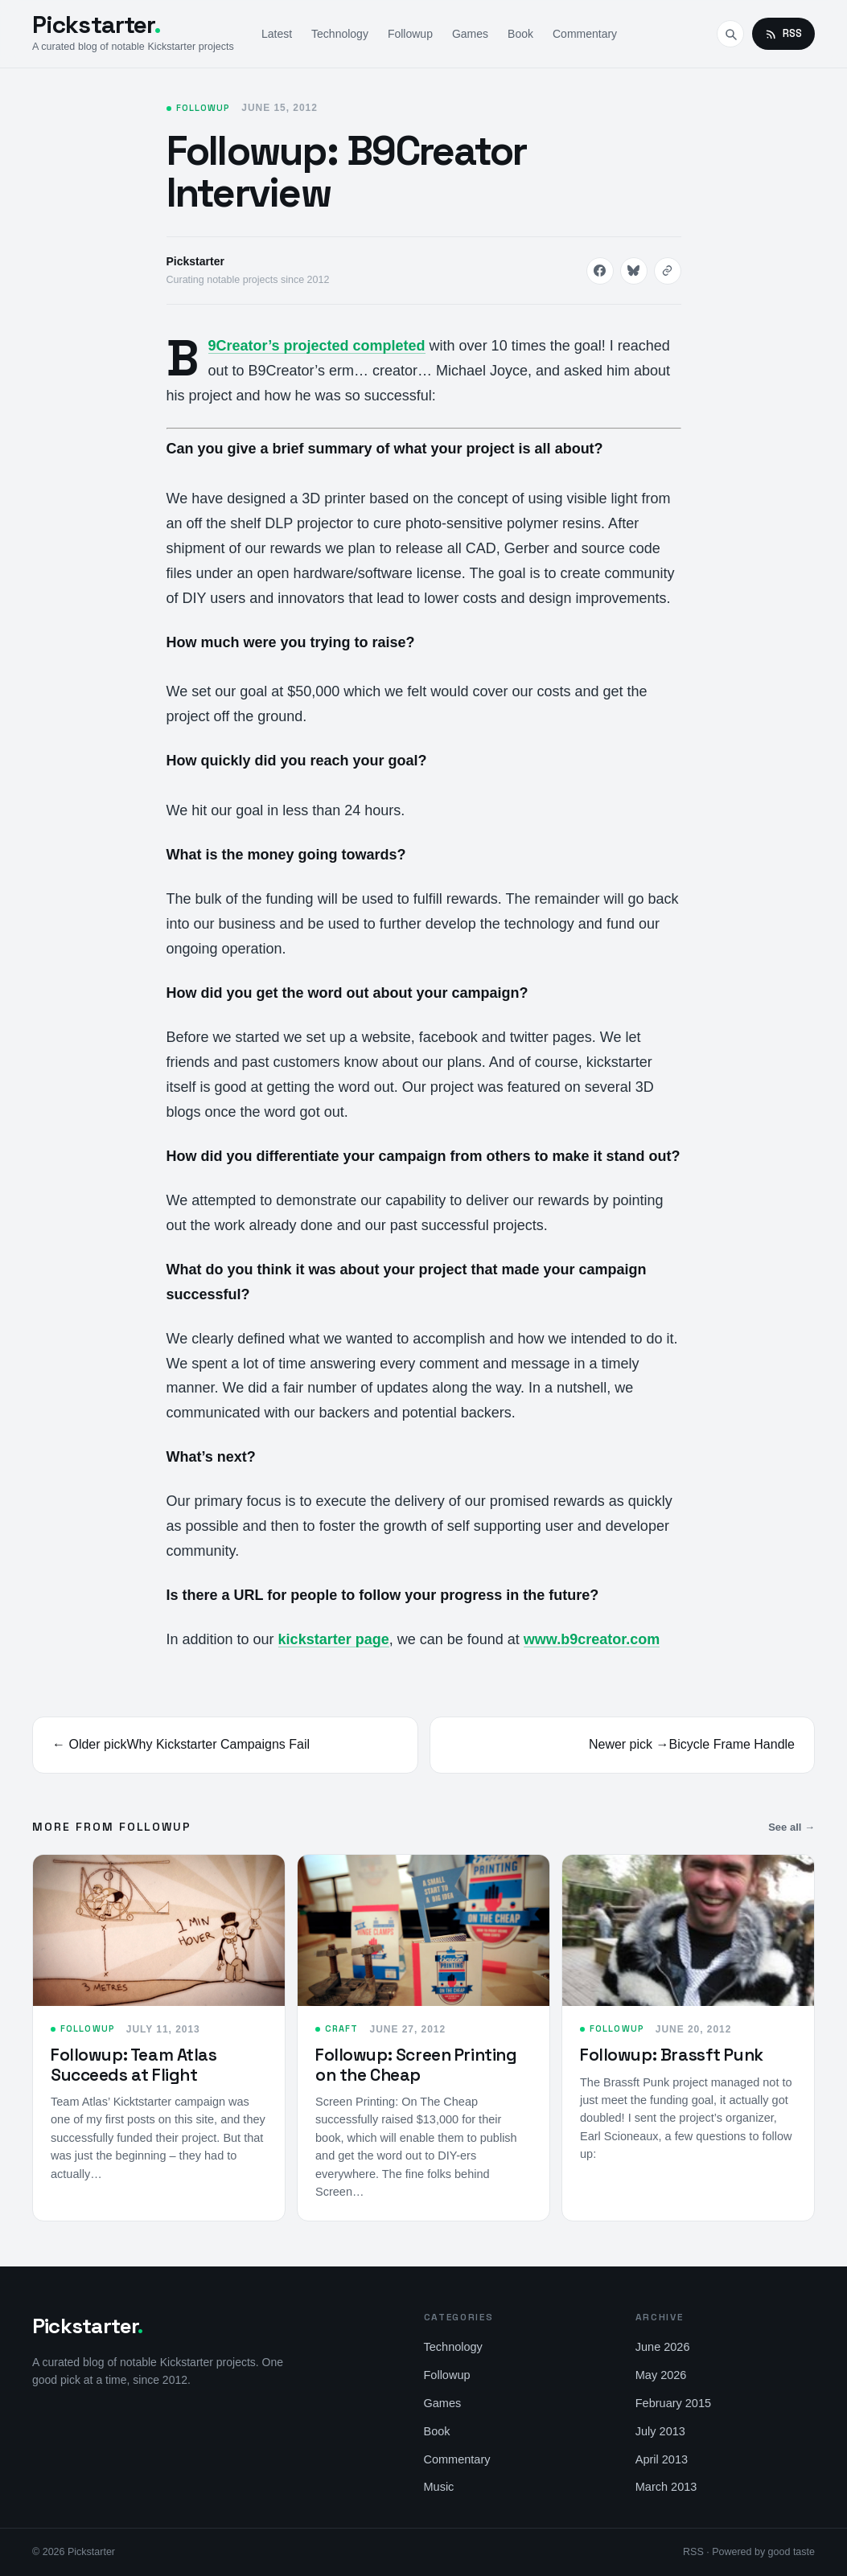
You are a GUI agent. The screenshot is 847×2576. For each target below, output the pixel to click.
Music (439, 2486)
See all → (791, 1827)
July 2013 (660, 2431)
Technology (339, 33)
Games (470, 33)
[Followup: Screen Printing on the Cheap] (423, 1930)
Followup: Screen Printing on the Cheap (416, 2064)
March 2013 (666, 2486)
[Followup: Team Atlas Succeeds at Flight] (159, 1930)
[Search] (730, 33)
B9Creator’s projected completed (317, 346)
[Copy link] (667, 271)
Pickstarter (96, 25)
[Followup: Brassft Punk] (688, 1930)
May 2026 (661, 2375)
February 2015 (673, 2403)
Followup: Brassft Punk (671, 2054)
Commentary (585, 33)
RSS (783, 33)
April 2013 (661, 2459)
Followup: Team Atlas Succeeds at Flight (134, 2064)
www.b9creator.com (592, 1639)
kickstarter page (333, 1639)
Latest (276, 33)
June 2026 (662, 2346)
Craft (342, 2028)
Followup (410, 33)
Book (520, 33)
